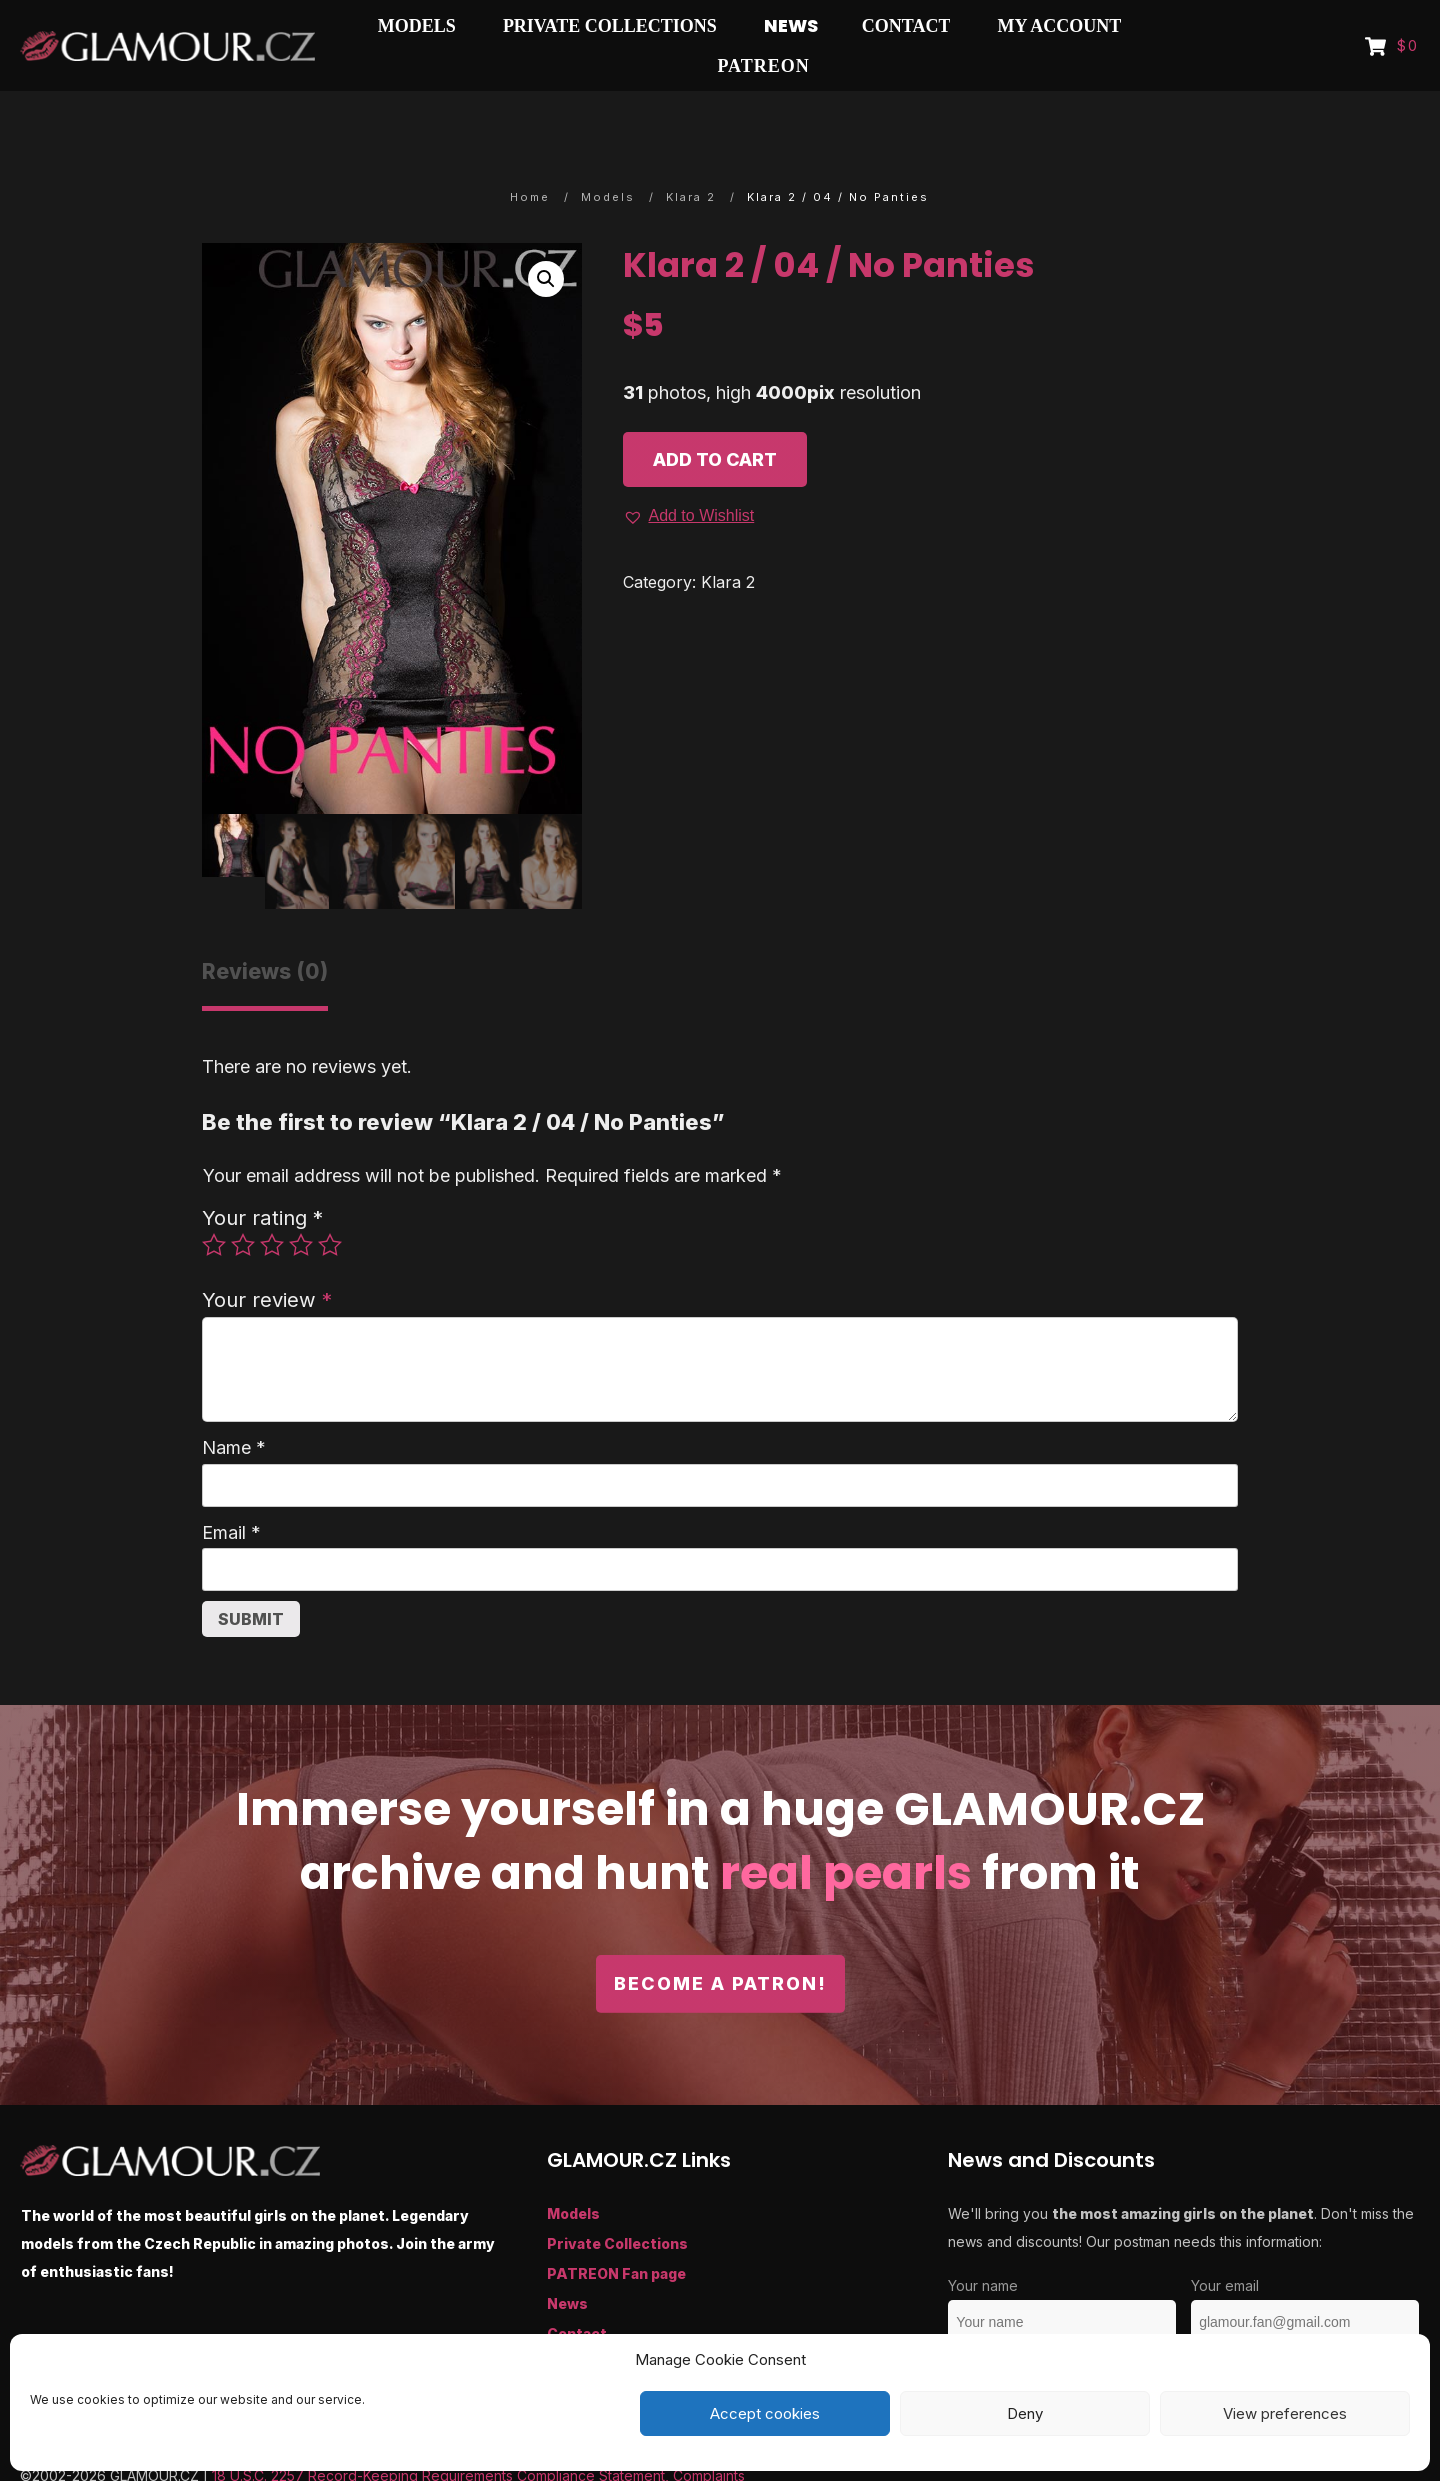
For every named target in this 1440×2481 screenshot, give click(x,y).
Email (231, 1493)
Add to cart (715, 420)
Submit (251, 1580)
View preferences (1285, 2413)
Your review (267, 1260)
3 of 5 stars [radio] (272, 1206)
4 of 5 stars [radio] (301, 1206)
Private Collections (617, 2204)
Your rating (262, 1178)
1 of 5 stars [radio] (214, 1206)
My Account (591, 2324)
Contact (577, 2294)
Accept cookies (765, 2413)
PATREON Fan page (616, 2234)
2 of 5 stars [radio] (243, 1206)
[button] (546, 240)
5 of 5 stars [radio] (330, 1206)
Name (234, 1408)
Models (573, 2174)
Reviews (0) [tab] (265, 932)
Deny (1025, 2413)
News (567, 2264)
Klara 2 (728, 543)
